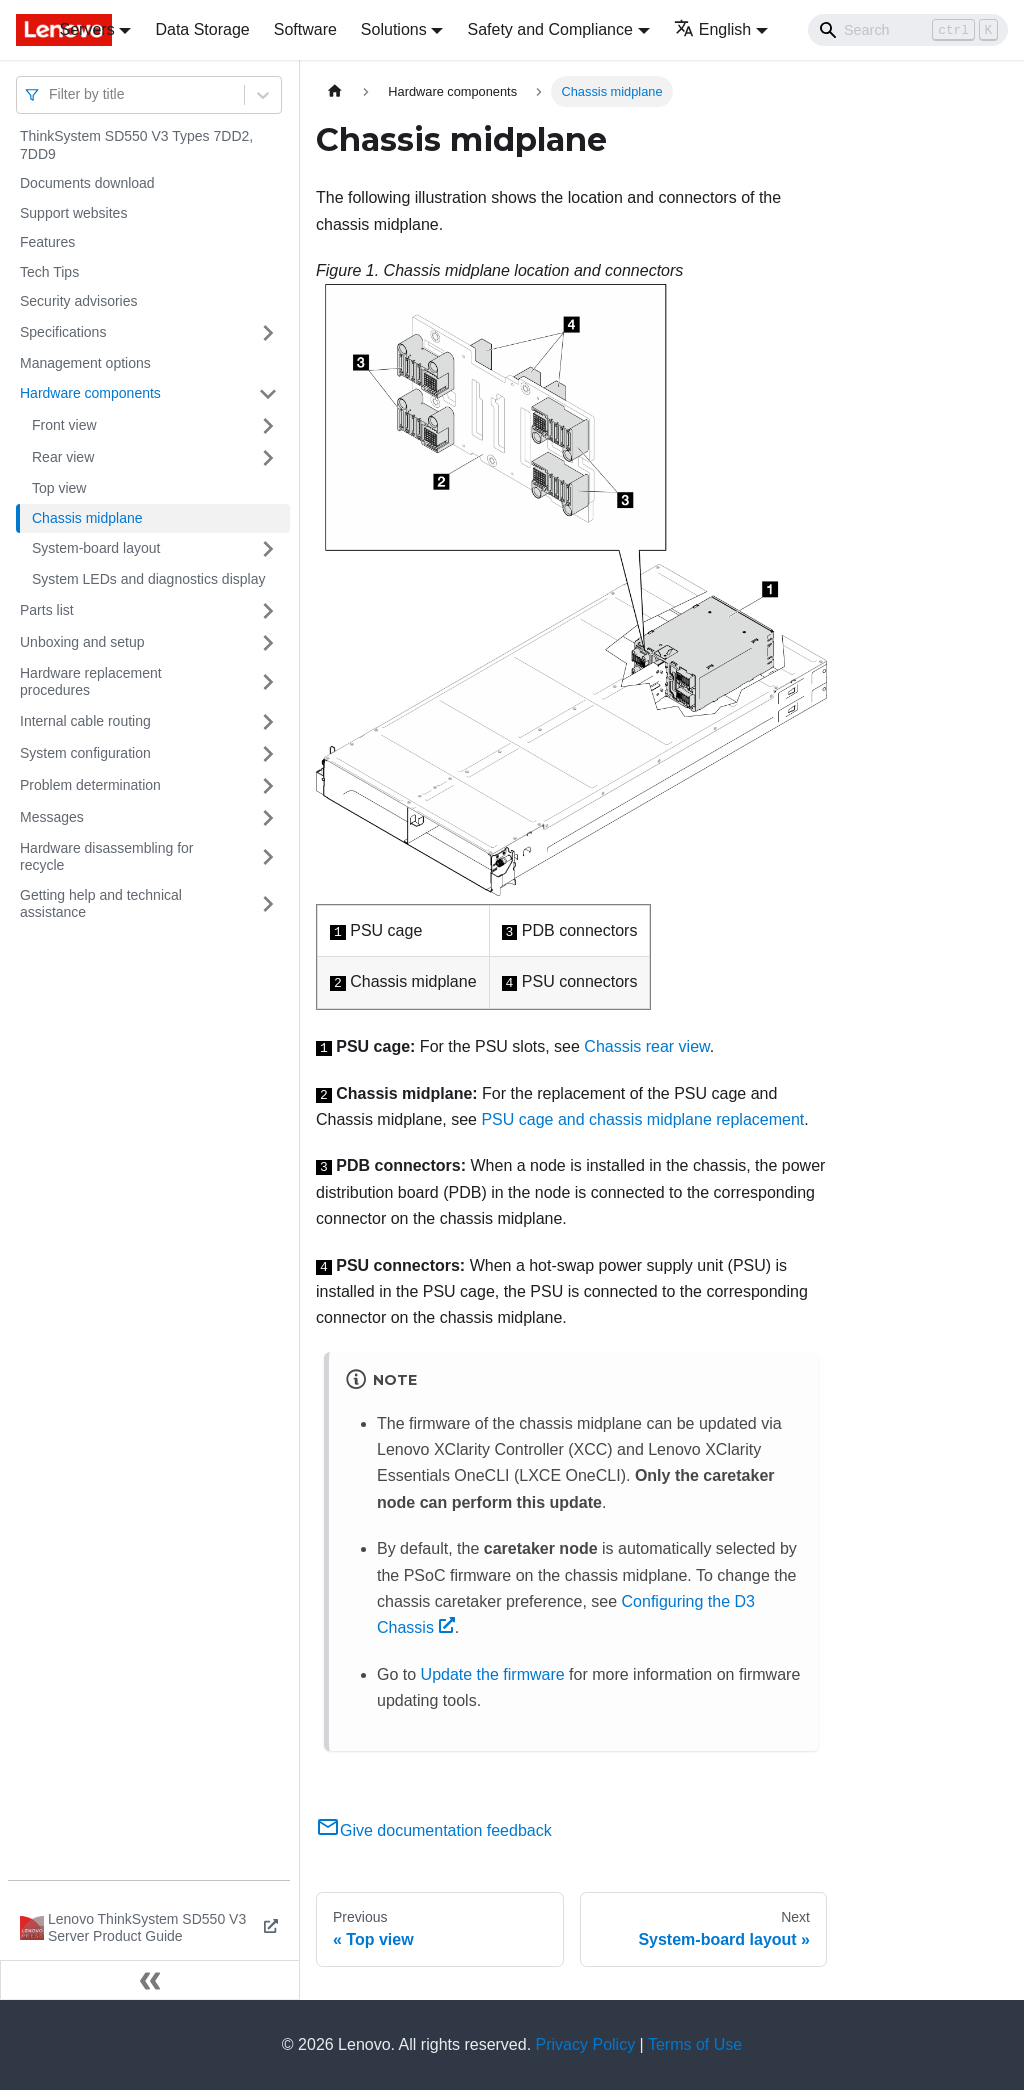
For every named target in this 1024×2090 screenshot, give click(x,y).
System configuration (85, 753)
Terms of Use (695, 2044)
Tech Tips (49, 272)
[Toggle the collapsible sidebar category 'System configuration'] (268, 754)
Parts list (47, 610)
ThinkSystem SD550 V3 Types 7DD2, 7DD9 (136, 145)
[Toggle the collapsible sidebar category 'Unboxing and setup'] (268, 643)
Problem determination (90, 785)
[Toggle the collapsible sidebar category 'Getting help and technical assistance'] (268, 904)
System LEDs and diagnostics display (148, 579)
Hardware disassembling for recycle (107, 857)
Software (305, 29)
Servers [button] (87, 29)
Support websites (73, 213)
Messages (52, 817)
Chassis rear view (646, 1046)
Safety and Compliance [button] (549, 29)
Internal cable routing (85, 721)
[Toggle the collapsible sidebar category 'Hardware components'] (268, 394)
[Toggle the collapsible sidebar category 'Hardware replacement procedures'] (268, 682)
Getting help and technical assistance (101, 904)
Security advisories (79, 301)
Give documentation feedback (434, 1830)
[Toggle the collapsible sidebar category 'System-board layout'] (268, 549)
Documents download (87, 183)
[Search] (908, 30)
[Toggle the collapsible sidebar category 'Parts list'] (268, 611)
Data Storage (202, 29)
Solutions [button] (394, 29)
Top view (59, 488)
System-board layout (96, 548)
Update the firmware (493, 1674)
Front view (64, 425)
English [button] (712, 29)
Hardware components (90, 393)
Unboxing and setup (82, 642)
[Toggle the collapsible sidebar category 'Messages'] (268, 818)
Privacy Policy (586, 2044)
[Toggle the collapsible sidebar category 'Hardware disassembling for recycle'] (268, 857)
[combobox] (51, 94)
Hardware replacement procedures (91, 682)
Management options (85, 363)
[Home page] (335, 91)
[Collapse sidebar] (150, 1980)
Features (47, 242)
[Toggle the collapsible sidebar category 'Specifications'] (268, 333)
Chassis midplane (87, 518)
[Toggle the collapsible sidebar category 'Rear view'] (268, 458)
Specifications (63, 332)
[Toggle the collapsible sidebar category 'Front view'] (268, 426)
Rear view (63, 457)
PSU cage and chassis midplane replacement (642, 1119)
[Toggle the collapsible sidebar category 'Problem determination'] (268, 786)
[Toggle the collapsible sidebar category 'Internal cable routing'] (268, 722)
